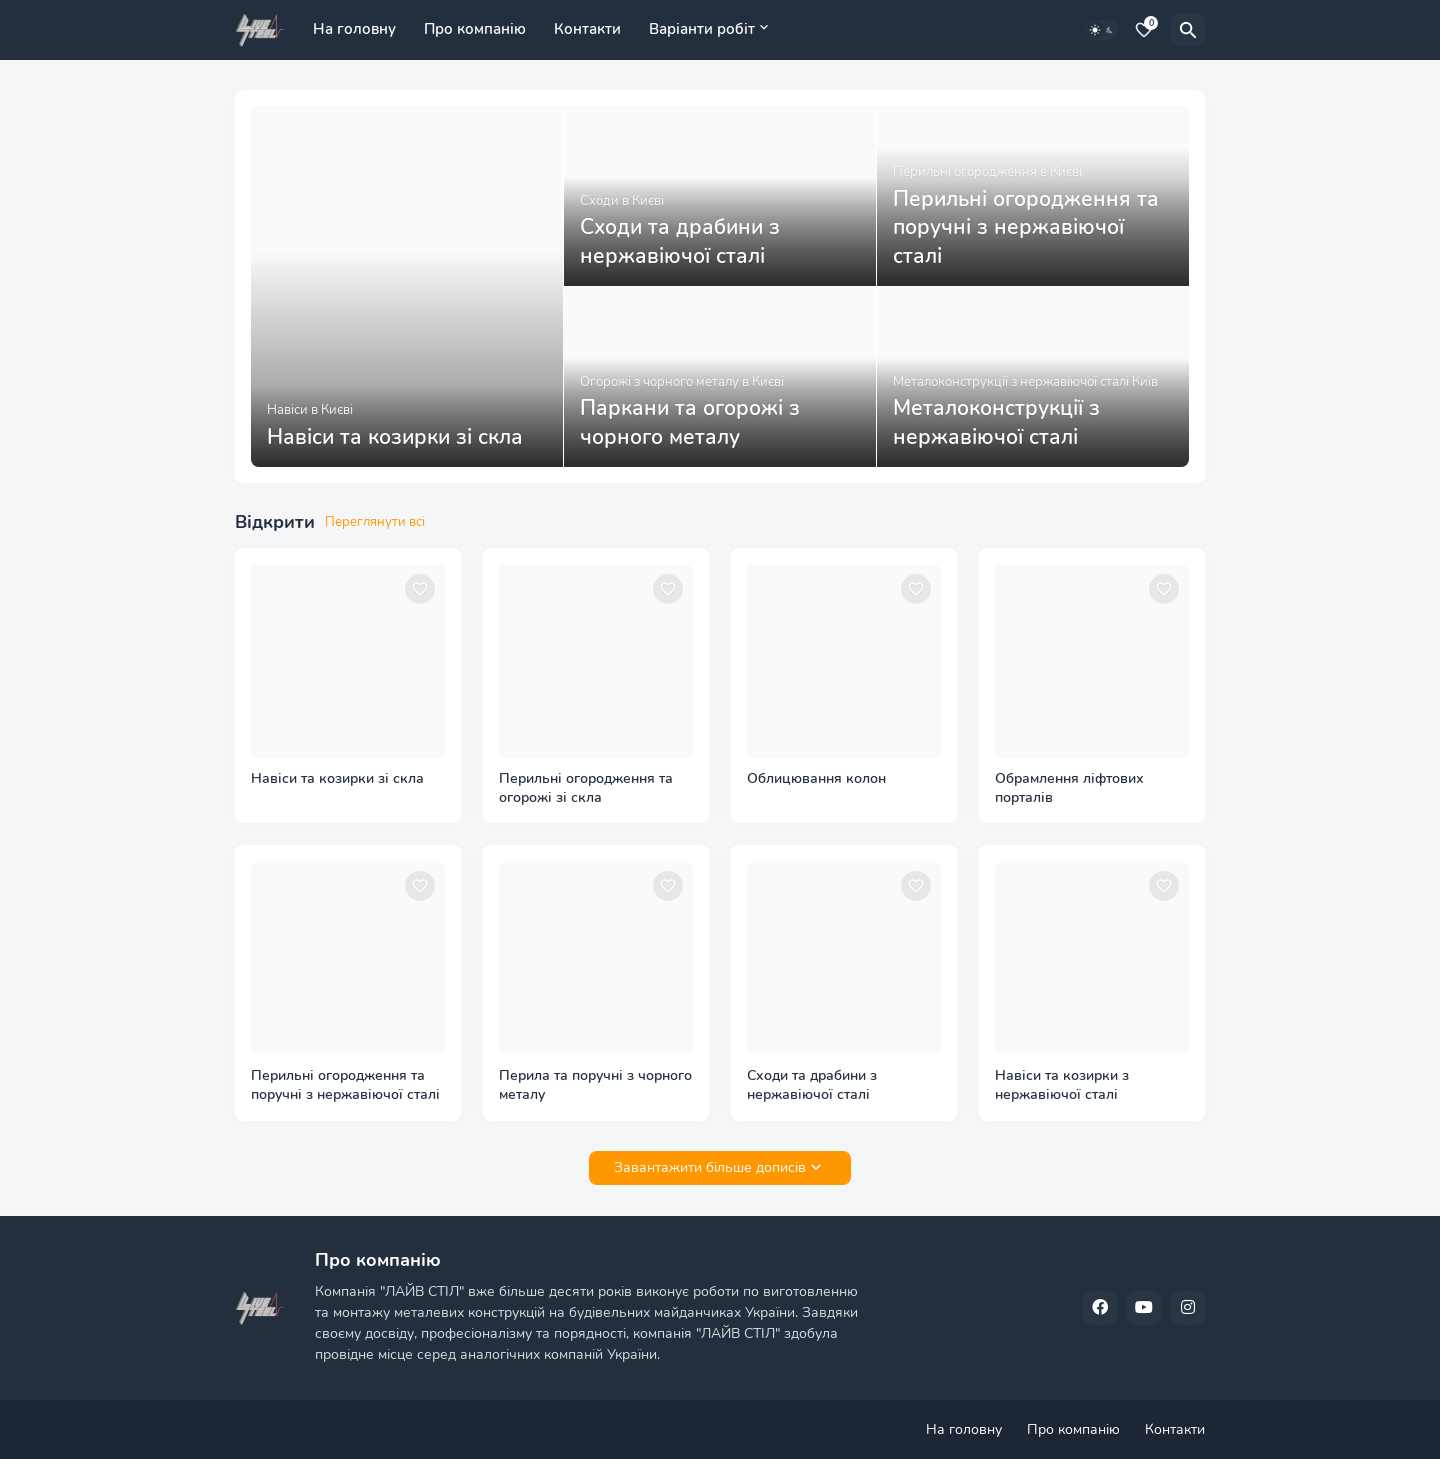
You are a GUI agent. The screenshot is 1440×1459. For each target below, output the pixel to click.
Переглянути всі (375, 522)
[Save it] (420, 589)
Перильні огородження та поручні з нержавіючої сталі (345, 1085)
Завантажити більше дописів (710, 1167)
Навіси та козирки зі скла (337, 779)
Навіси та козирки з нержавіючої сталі (1062, 1085)
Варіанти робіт (702, 29)
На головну (354, 29)
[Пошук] (1188, 30)
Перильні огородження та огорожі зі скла (586, 788)
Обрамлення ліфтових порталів (1069, 788)
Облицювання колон (816, 779)
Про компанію (475, 29)
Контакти (587, 29)
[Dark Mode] (1102, 30)
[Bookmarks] (1144, 30)
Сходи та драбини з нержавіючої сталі (812, 1085)
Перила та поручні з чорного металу (595, 1085)
